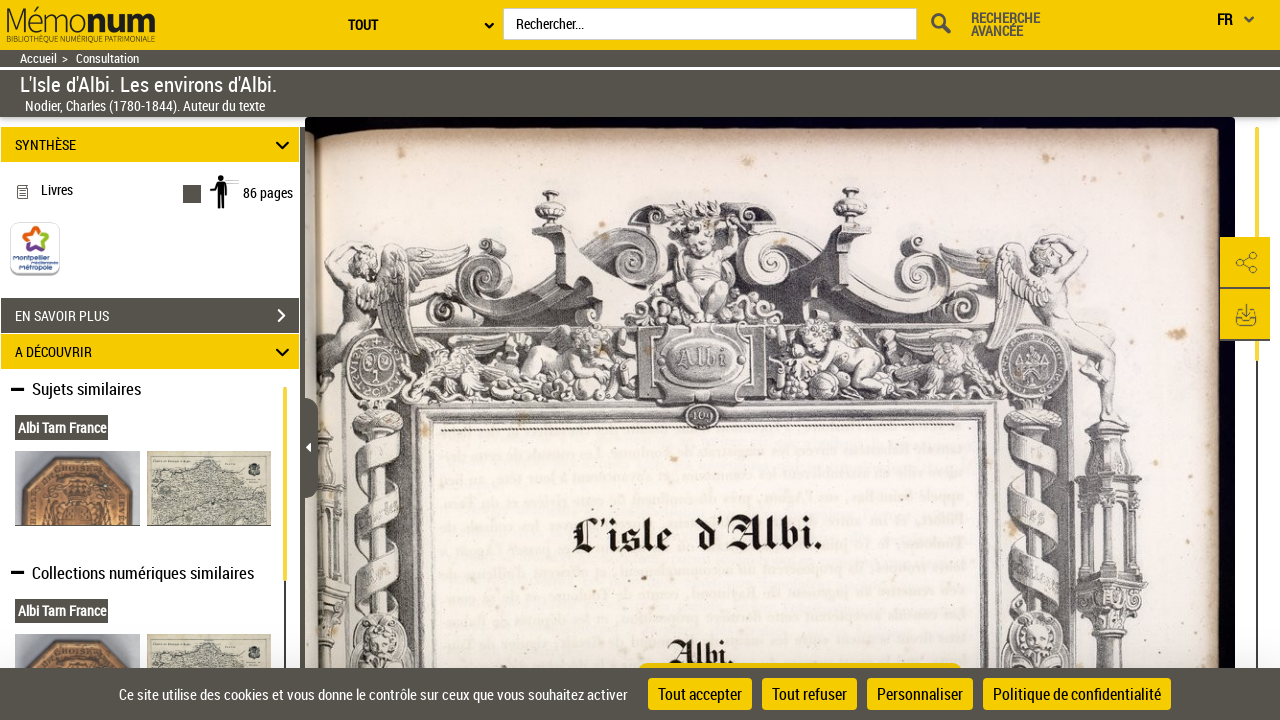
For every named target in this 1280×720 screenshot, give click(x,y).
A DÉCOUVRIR (155, 351)
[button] (1245, 263)
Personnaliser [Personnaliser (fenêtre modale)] (920, 694)
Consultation (107, 58)
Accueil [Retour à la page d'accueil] (38, 58)
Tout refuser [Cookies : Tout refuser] (809, 694)
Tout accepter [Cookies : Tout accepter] (700, 694)
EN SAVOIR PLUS (157, 316)
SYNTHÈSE (155, 144)
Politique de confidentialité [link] (1077, 694)
